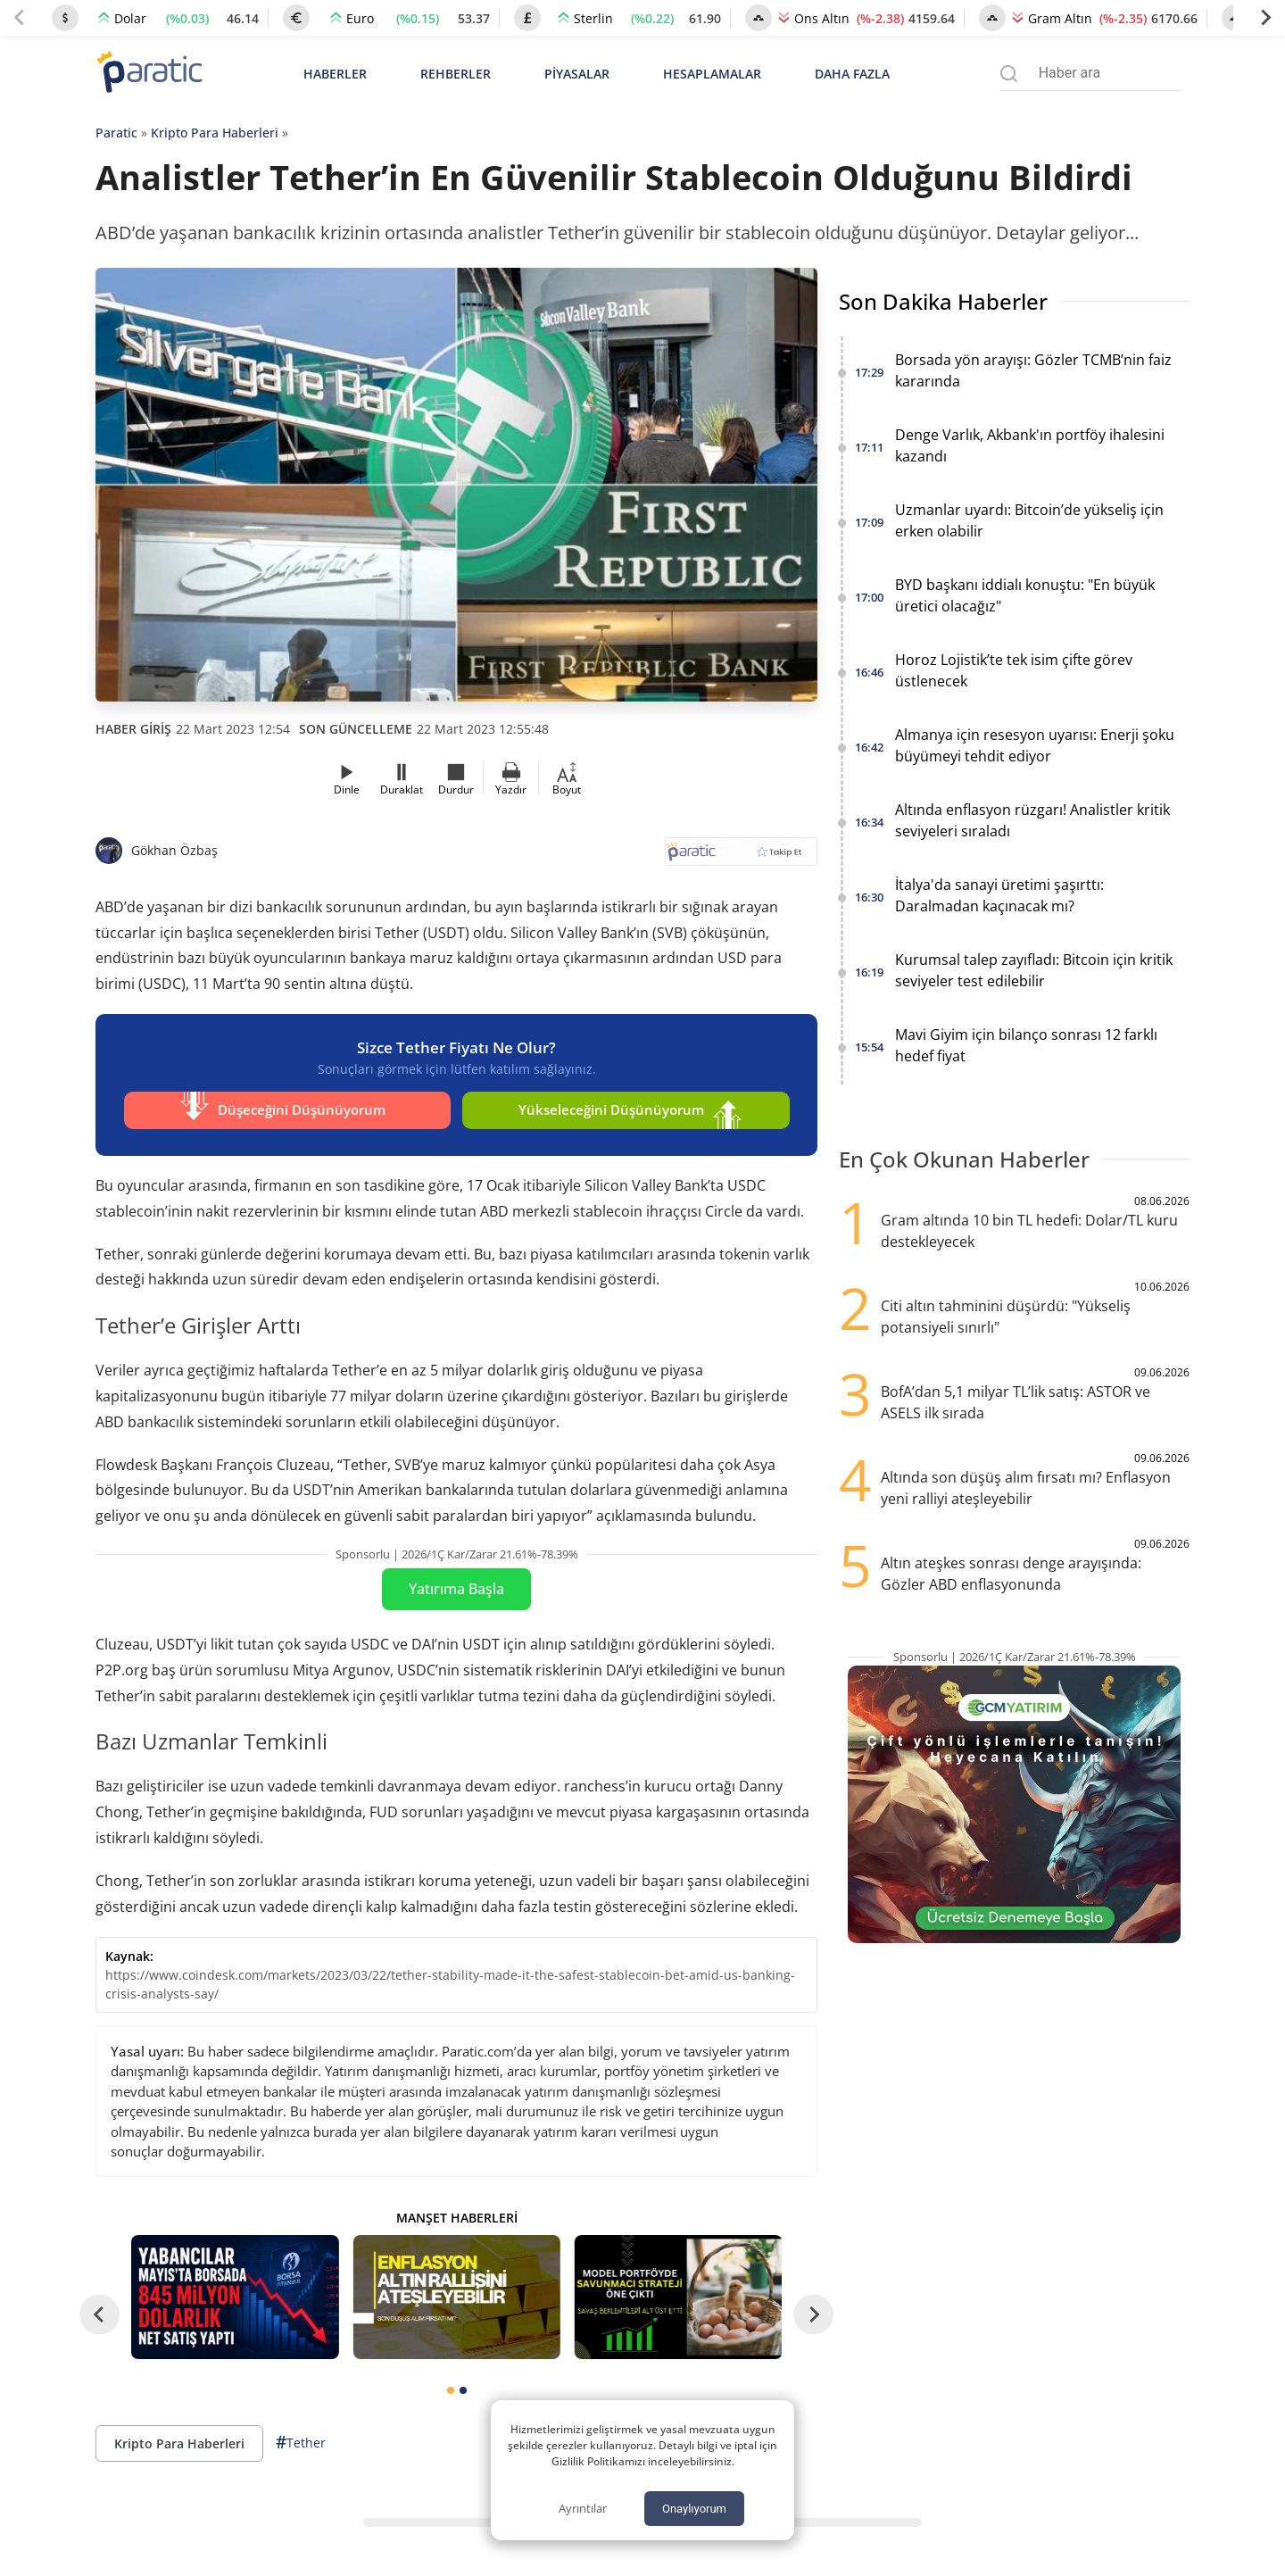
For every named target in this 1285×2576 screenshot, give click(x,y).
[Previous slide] (19, 18)
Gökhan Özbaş (174, 850)
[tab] (450, 2385)
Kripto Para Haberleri (214, 132)
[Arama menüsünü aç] (1009, 73)
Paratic (116, 132)
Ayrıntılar (583, 2508)
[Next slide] (1265, 18)
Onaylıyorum (694, 2508)
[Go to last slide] (99, 2309)
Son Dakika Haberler (943, 301)
